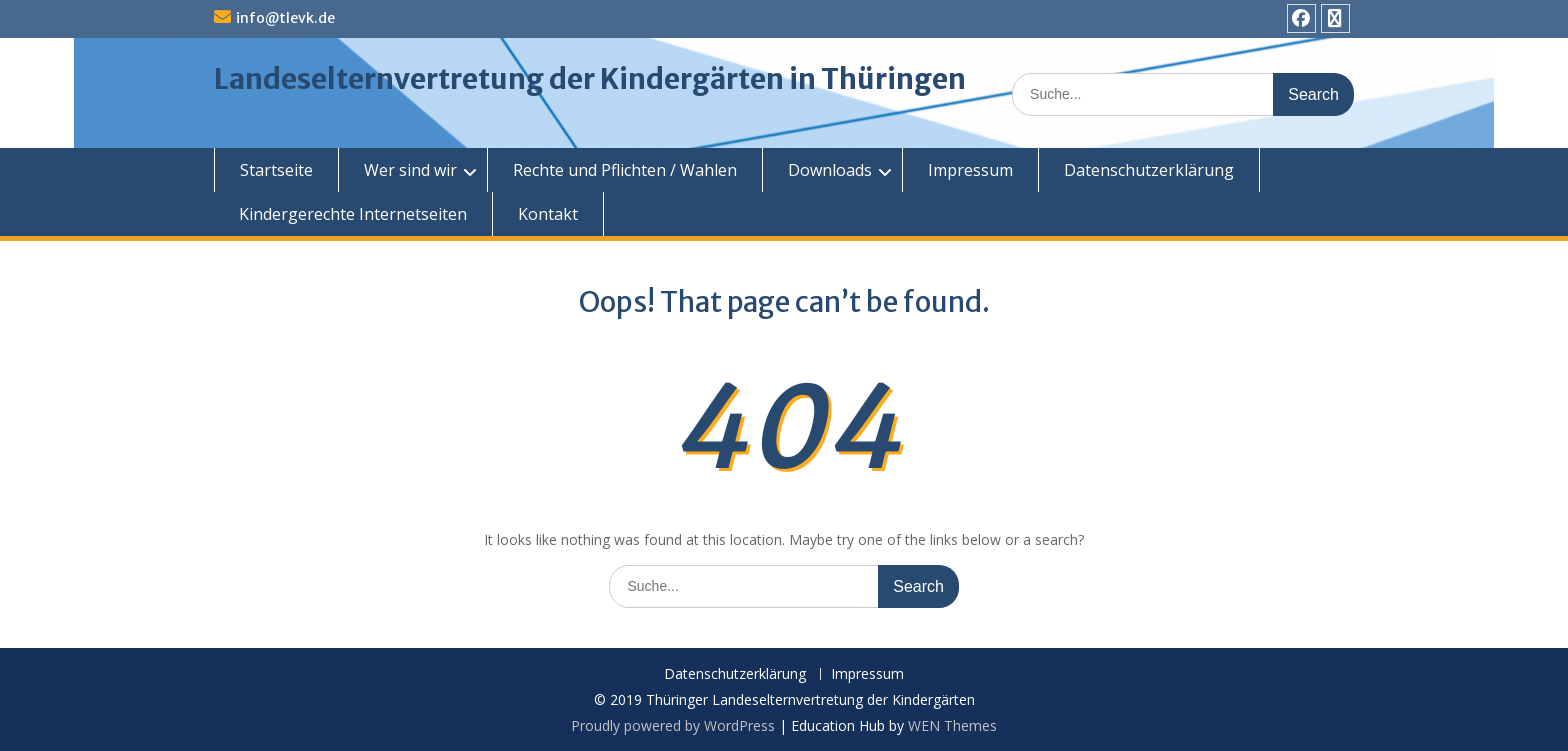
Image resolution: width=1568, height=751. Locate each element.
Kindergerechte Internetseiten (353, 214)
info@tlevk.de (285, 18)
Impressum (970, 170)
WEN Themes (952, 725)
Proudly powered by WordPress (673, 725)
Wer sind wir (410, 170)
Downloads (830, 170)
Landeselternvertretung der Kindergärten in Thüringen (590, 79)
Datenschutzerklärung (1149, 170)
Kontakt (548, 214)
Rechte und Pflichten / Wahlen (625, 170)
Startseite (276, 170)
